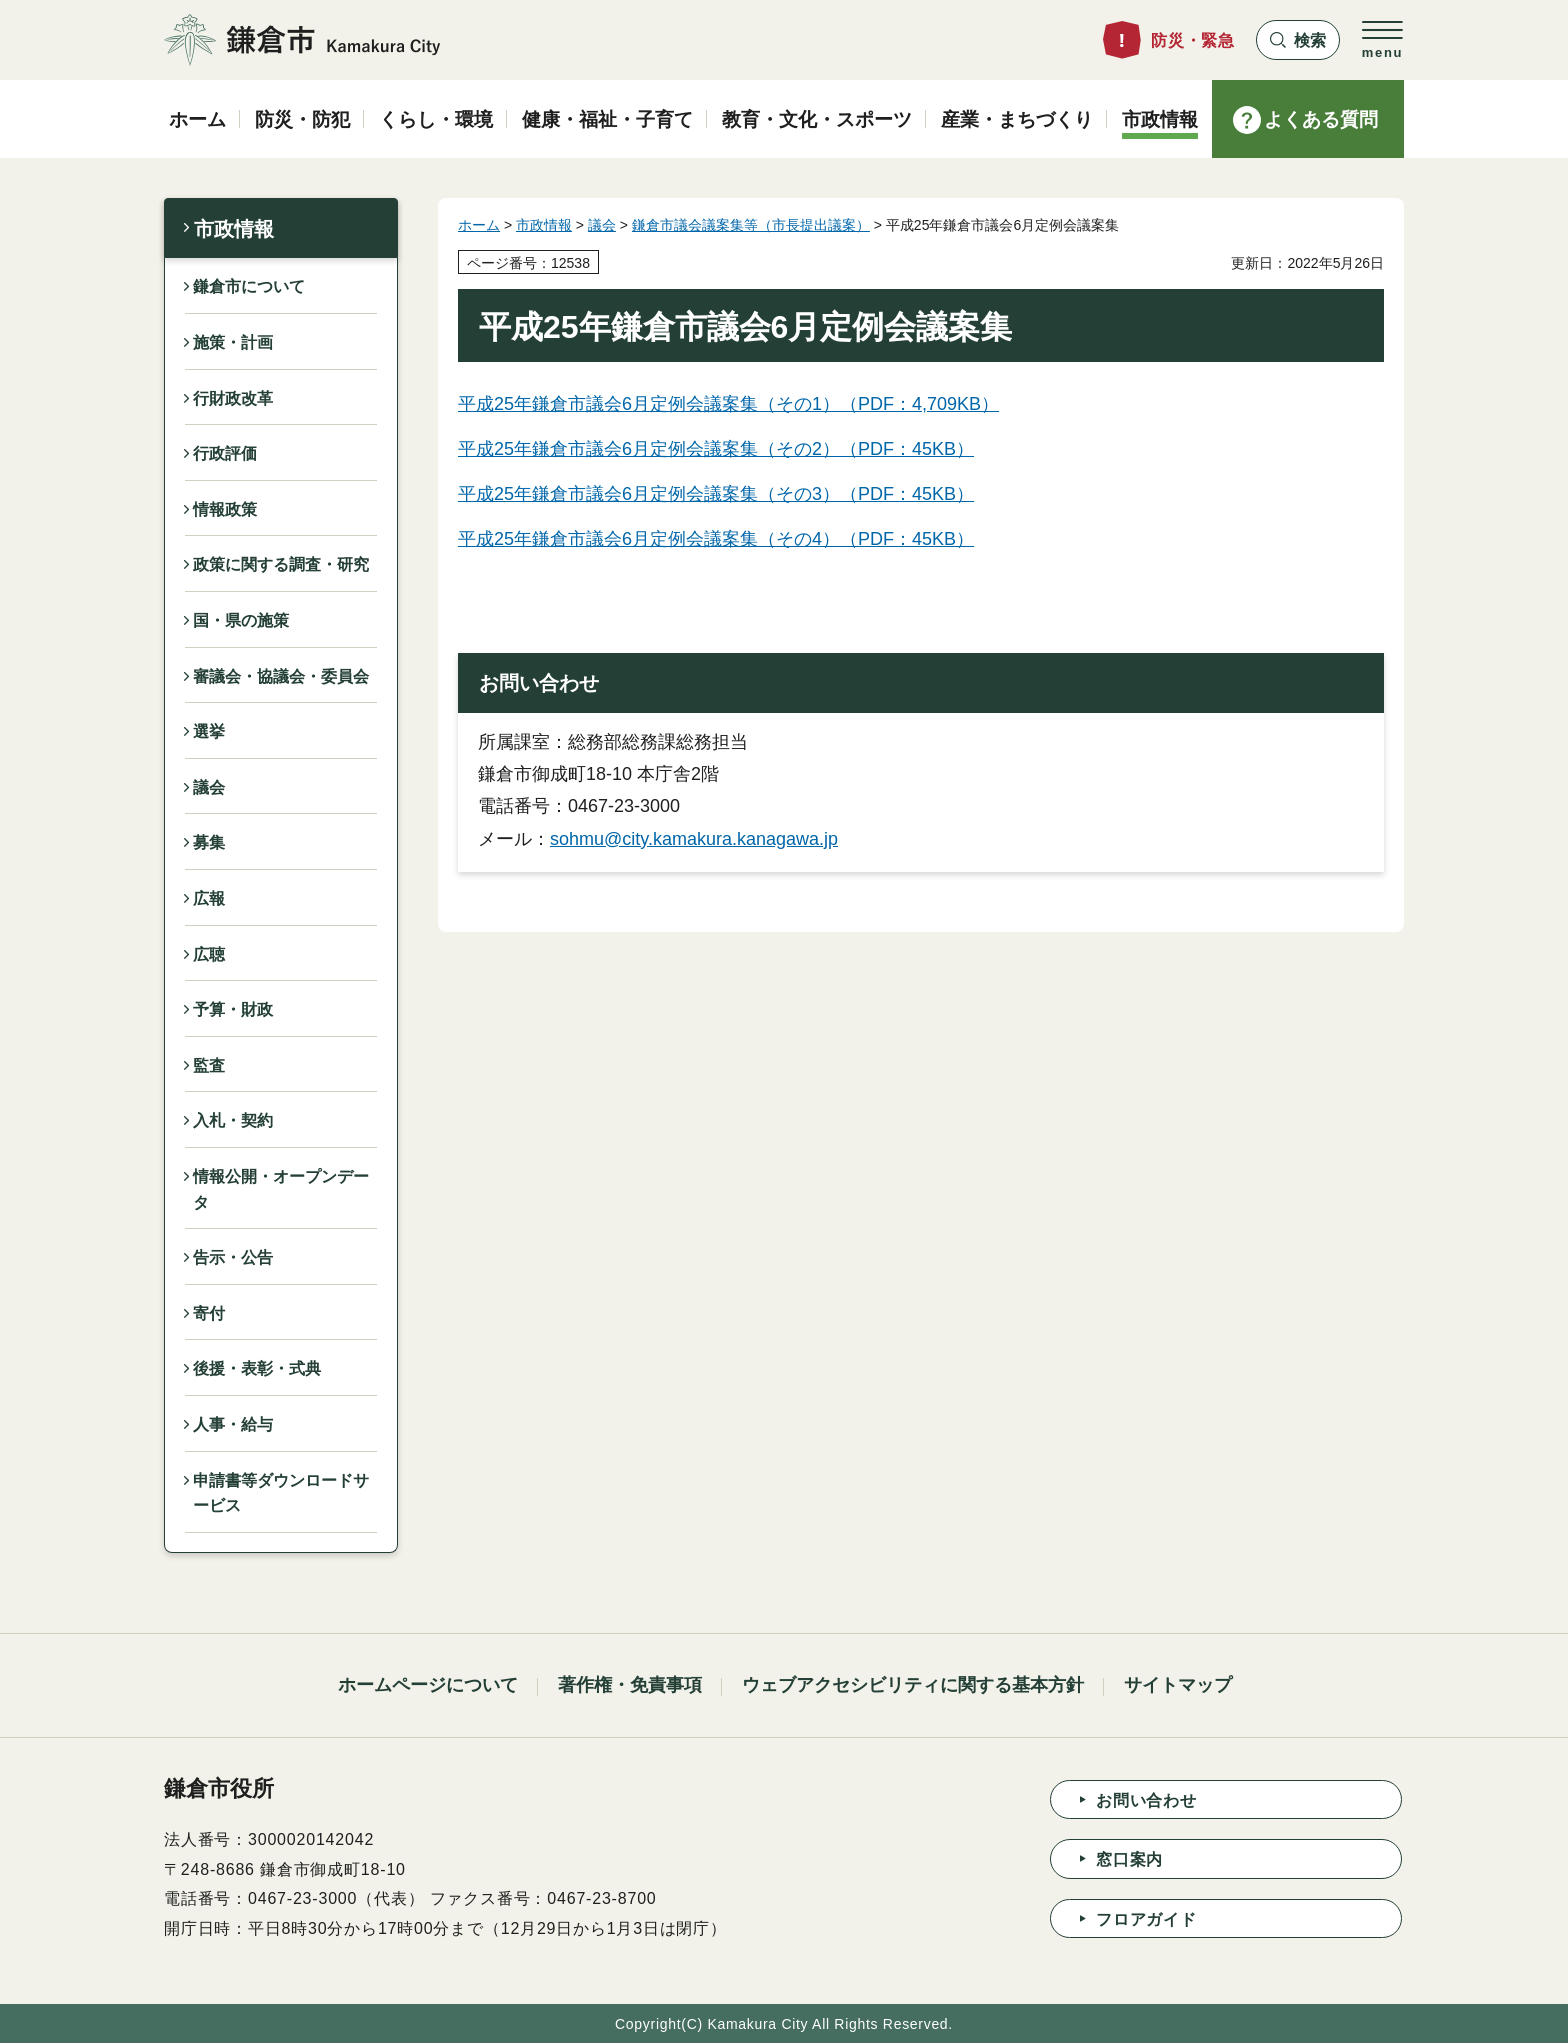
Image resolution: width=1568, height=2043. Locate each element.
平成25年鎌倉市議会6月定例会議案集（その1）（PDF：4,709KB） (728, 404)
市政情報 (234, 229)
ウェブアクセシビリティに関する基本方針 (913, 1685)
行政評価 (225, 453)
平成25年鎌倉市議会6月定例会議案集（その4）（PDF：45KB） (716, 539)
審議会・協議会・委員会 (281, 676)
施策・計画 (233, 342)
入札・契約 (233, 1120)
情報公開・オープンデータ (281, 1189)
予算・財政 (233, 1009)
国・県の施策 (241, 620)
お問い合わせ (1146, 1800)
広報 (209, 898)
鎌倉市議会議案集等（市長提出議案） (751, 225)
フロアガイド (1146, 1919)
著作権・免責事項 (630, 1685)
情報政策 (225, 509)
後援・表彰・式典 (257, 1368)
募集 (209, 842)
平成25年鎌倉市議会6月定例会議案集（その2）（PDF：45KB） (716, 449)
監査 (209, 1065)
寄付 (209, 1313)
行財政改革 (233, 398)
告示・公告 (233, 1257)
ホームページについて (428, 1685)
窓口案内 (1129, 1859)
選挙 (209, 731)
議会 (209, 787)
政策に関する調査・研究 (281, 564)
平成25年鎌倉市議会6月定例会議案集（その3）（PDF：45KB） (716, 494)
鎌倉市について (249, 286)
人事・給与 (233, 1424)
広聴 (209, 954)
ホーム (479, 225)
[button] (1298, 40)
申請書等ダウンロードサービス (281, 1493)
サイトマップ (1178, 1685)
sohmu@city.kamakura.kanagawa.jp (694, 839)
